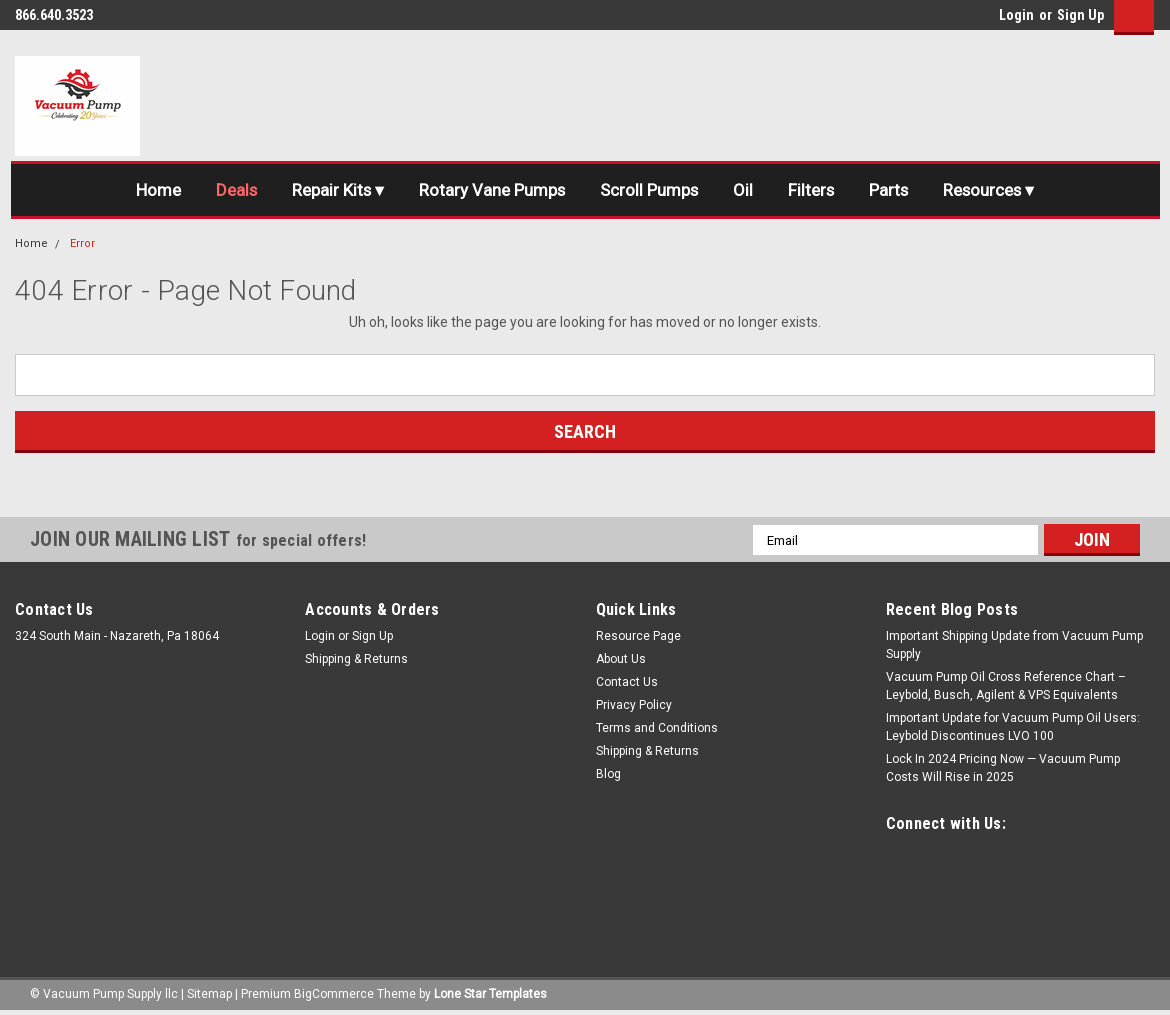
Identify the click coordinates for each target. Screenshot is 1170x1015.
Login (1016, 15)
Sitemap (209, 995)
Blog (608, 775)
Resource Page (638, 637)
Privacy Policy (634, 706)
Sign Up (1080, 15)
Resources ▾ (995, 190)
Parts (893, 190)
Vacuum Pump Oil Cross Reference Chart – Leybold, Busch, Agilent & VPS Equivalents (1006, 687)
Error (82, 243)
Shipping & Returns (356, 660)
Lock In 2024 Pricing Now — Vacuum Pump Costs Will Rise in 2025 (1003, 769)
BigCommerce (334, 995)
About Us (621, 660)
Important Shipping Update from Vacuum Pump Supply (1014, 646)
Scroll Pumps (648, 190)
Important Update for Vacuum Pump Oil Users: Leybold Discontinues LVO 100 (1013, 728)
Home (150, 190)
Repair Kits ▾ (333, 190)
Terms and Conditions (657, 729)
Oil (744, 190)
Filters (813, 190)
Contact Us (627, 683)
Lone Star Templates (490, 995)
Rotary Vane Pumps (489, 190)
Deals (230, 190)
